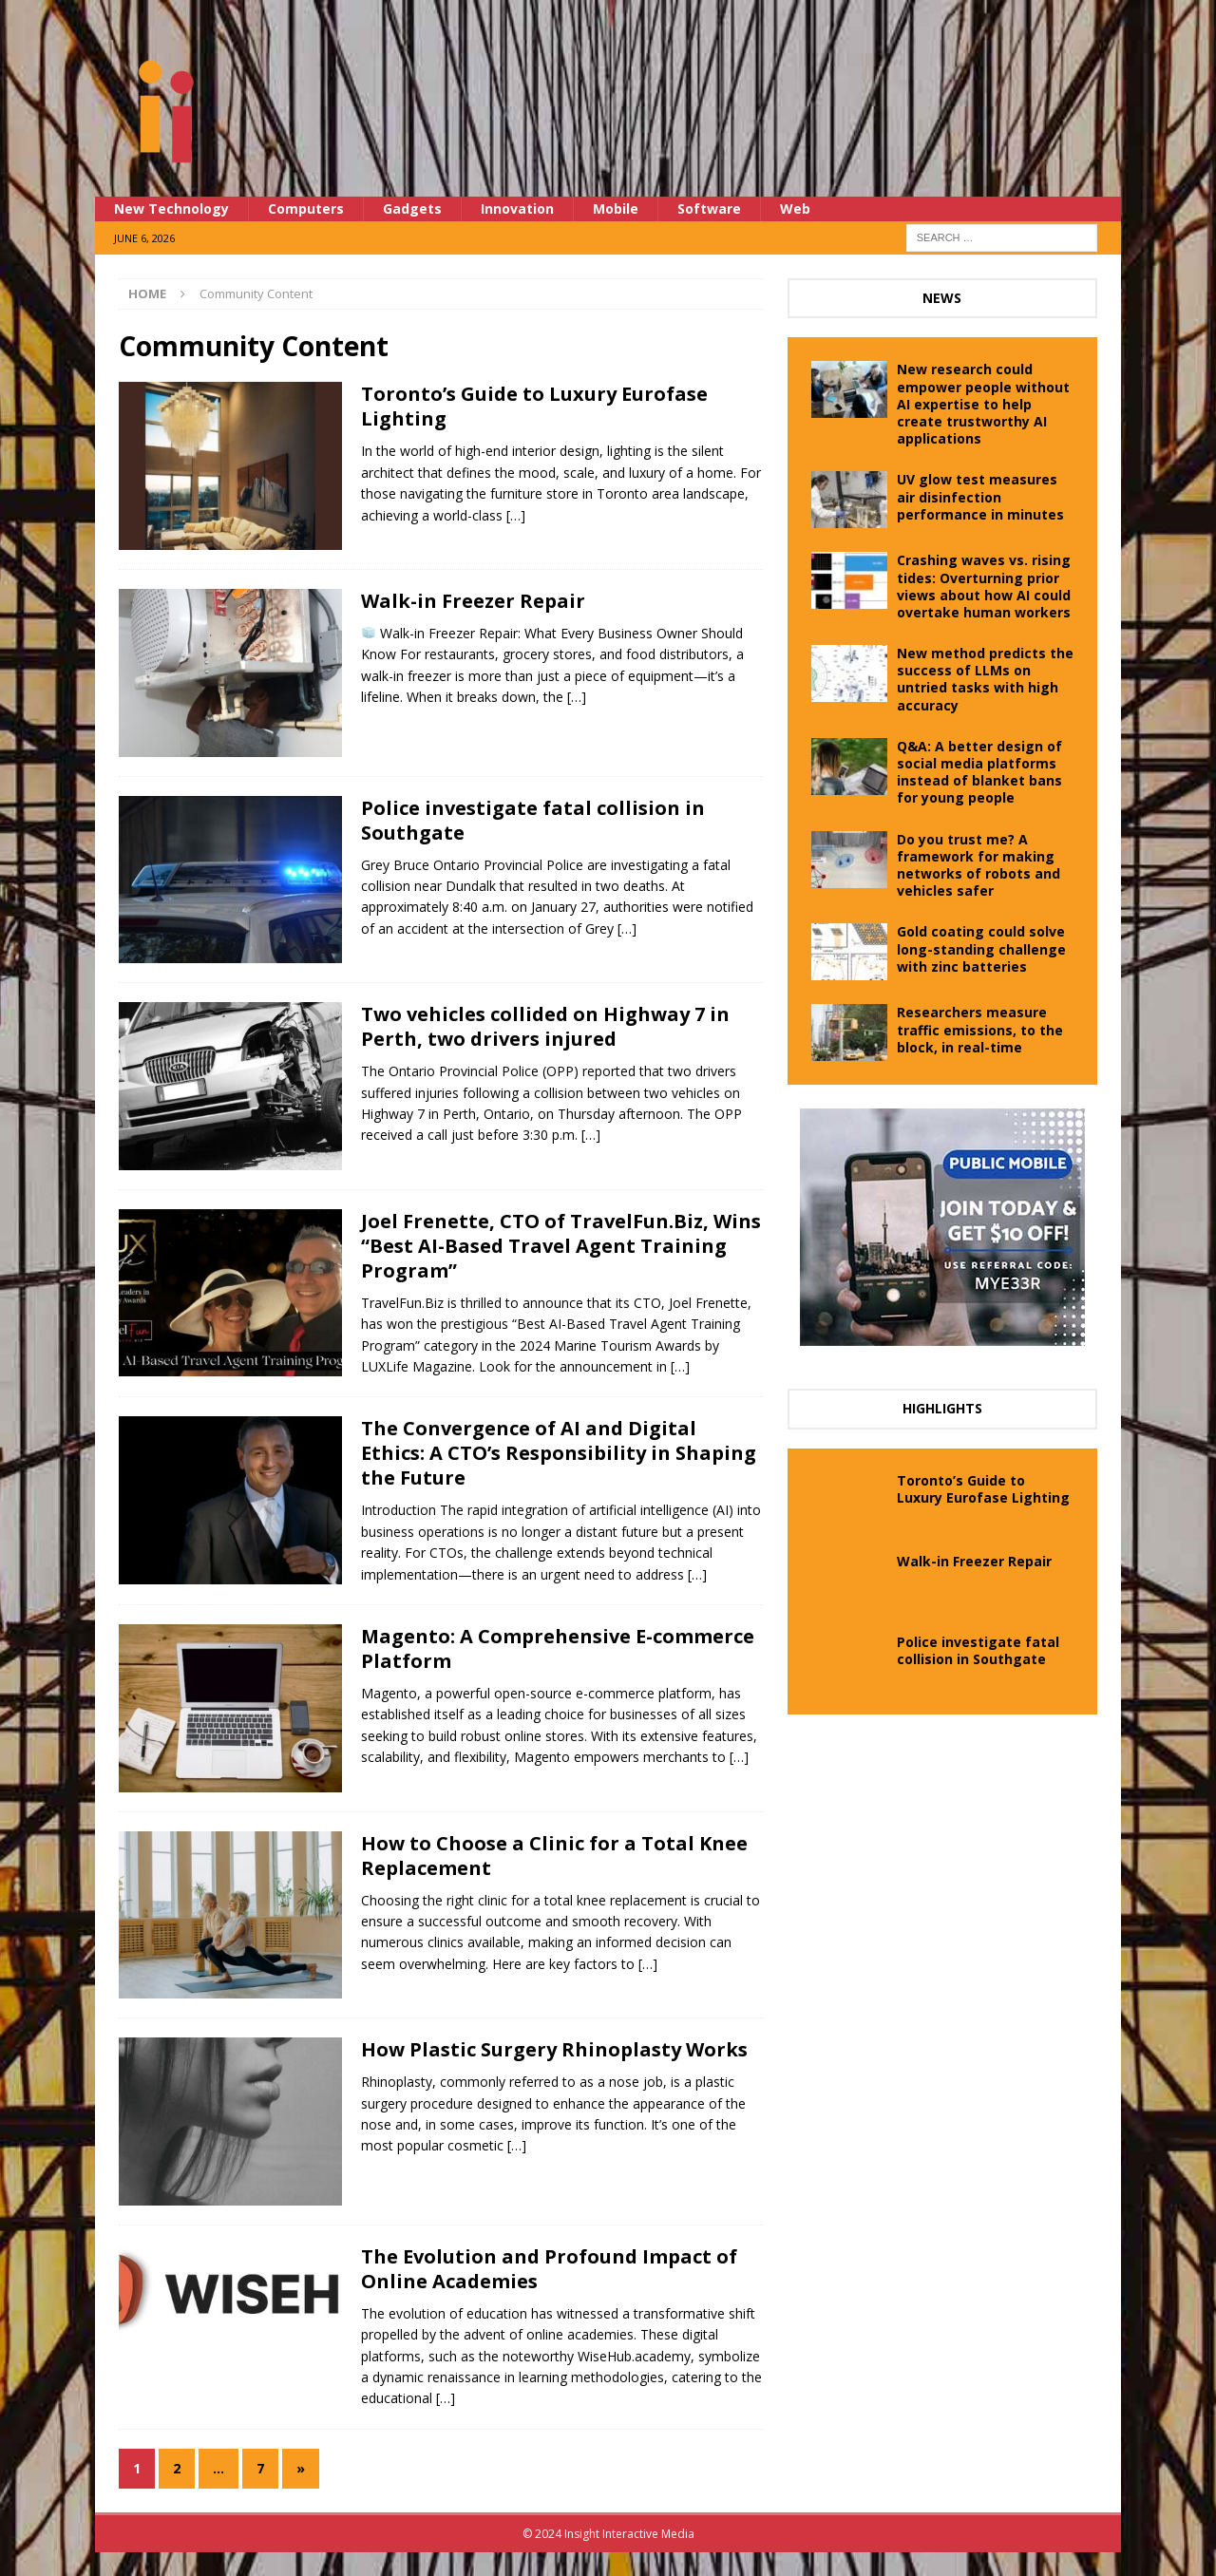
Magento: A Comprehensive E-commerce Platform (557, 1648)
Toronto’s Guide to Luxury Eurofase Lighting (534, 406)
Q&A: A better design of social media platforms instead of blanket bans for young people (979, 772)
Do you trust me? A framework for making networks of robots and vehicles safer (978, 865)
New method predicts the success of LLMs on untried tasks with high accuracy (985, 679)
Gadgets (412, 208)
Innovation (517, 208)
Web (795, 208)
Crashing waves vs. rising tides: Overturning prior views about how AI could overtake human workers (984, 586)
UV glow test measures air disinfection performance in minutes (980, 496)
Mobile (615, 208)
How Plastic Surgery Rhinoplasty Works (554, 2049)
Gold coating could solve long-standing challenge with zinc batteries (981, 948)
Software (709, 208)
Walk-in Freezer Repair (473, 601)
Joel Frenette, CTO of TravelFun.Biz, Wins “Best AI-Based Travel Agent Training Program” (561, 1245)
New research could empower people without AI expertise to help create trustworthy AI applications (983, 403)
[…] (515, 515)
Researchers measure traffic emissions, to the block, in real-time (980, 1029)
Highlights (942, 1408)
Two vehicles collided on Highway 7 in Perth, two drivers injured (545, 1026)
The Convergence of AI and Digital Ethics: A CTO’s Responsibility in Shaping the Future (558, 1452)
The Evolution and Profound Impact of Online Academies (549, 2269)
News (941, 298)
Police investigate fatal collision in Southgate (533, 820)
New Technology (171, 208)
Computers (306, 208)
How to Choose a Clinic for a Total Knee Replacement (554, 1855)
